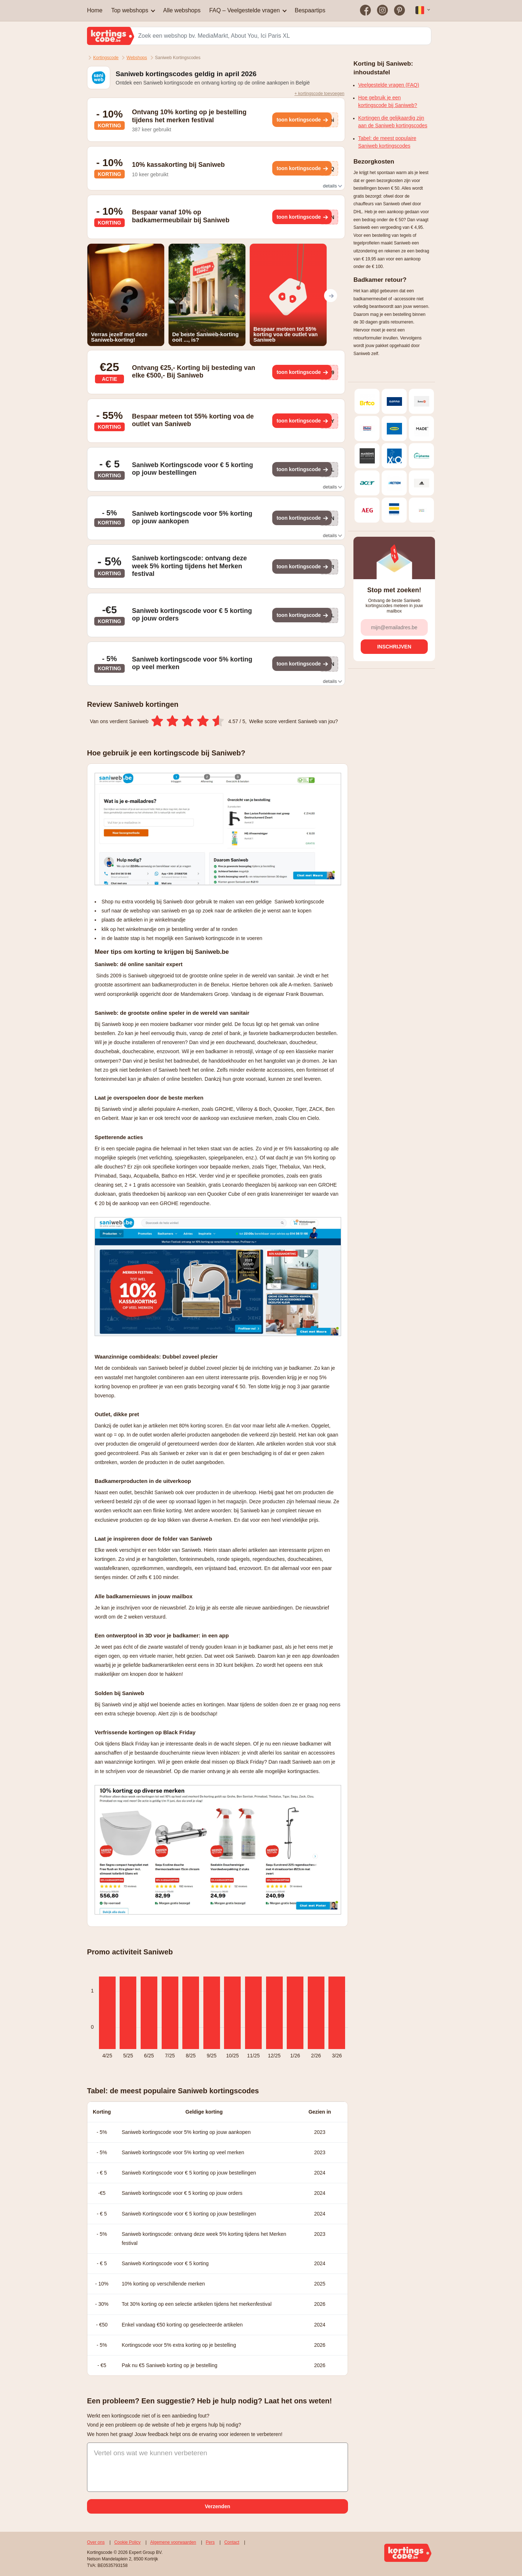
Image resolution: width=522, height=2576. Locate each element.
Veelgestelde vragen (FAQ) (388, 85)
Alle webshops (181, 10)
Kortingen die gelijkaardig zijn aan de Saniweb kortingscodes (392, 121)
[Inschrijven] (394, 646)
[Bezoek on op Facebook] (365, 10)
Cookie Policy (127, 2542)
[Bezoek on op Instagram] (382, 10)
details (332, 186)
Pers (210, 2542)
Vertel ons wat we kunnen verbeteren (150, 2453)
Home (95, 10)
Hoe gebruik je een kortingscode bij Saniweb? (387, 101)
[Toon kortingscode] (302, 119)
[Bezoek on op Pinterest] (399, 10)
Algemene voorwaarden (173, 2542)
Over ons (96, 2542)
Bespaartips (310, 10)
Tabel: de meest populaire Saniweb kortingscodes (387, 142)
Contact (231, 2542)
